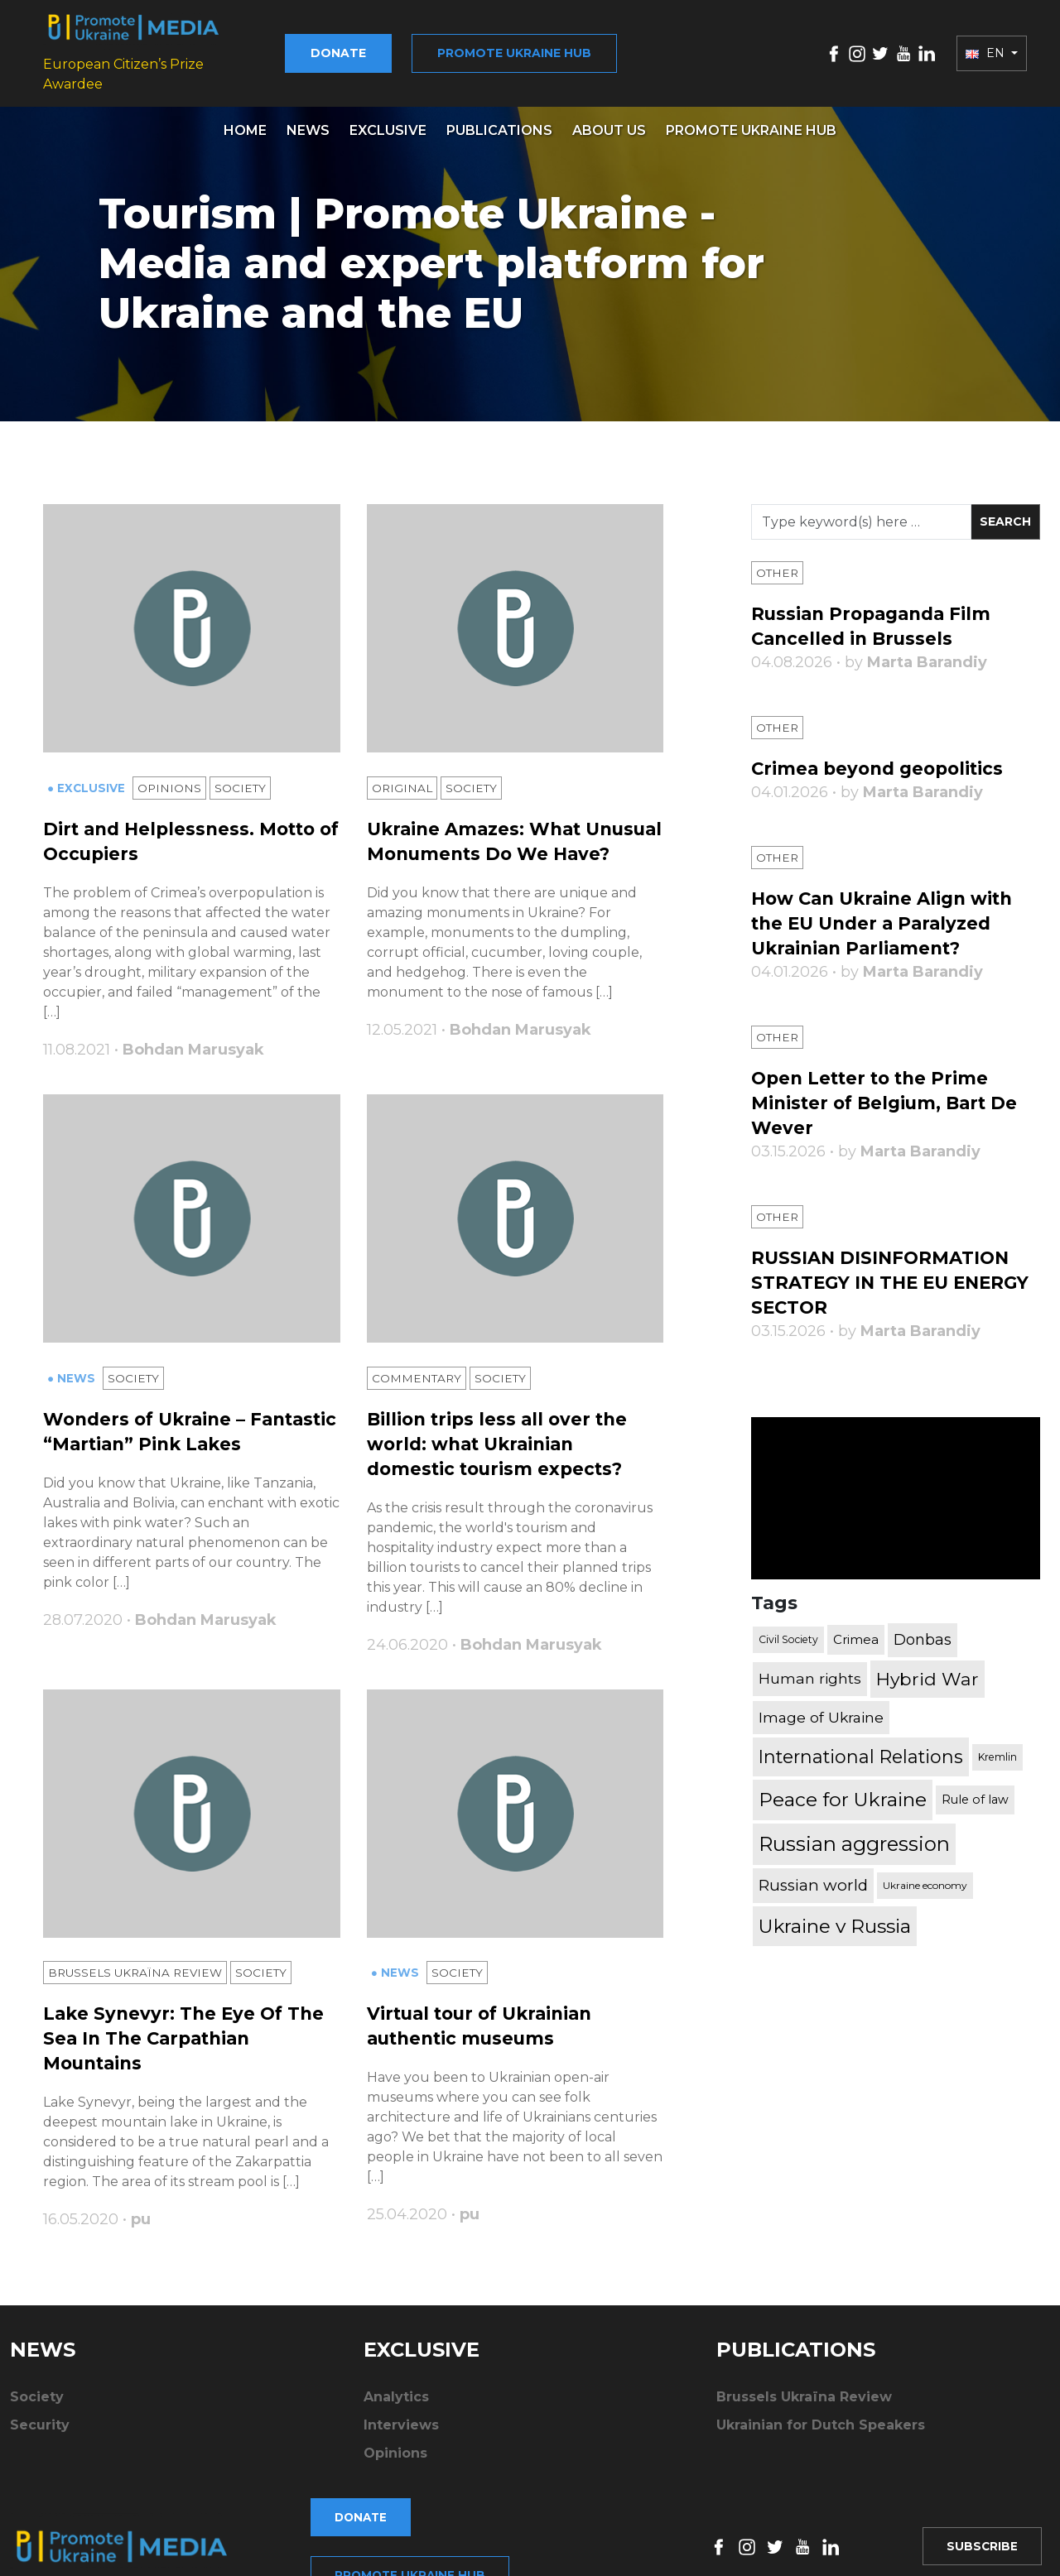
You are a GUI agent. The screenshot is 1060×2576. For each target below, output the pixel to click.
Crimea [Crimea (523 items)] (856, 1628)
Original (403, 778)
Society (242, 778)
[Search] (861, 510)
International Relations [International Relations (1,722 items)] (861, 1746)
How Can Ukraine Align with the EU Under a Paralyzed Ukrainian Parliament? (888, 912)
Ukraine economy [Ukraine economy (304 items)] (925, 1873)
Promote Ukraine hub (536, 47)
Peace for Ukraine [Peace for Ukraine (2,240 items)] (843, 1788)
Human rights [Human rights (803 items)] (810, 1667)
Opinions (170, 778)
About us (609, 119)
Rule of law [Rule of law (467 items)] (975, 1788)
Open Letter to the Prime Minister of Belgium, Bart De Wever (889, 1091)
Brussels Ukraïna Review (138, 1971)
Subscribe (980, 2514)
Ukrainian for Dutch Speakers (820, 2424)
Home (245, 119)
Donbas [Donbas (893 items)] (923, 1628)
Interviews (401, 2424)
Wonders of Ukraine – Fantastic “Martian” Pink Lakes (163, 1441)
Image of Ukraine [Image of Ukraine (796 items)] (821, 1706)
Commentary (417, 1374)
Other (778, 561)
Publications (499, 119)
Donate (360, 47)
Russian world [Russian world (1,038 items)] (813, 1873)
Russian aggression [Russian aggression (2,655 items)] (854, 1832)
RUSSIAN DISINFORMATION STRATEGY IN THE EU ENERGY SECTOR (883, 1271)
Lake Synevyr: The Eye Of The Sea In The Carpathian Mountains (186, 2038)
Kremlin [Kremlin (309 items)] (997, 1745)
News (308, 119)
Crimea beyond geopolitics (882, 757)
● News (73, 1374)
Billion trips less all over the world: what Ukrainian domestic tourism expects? (501, 1441)
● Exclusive (88, 778)
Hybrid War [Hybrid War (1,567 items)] (927, 1667)
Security (40, 2424)
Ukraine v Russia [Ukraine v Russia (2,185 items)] (835, 1914)
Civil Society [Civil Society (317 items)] (788, 1628)
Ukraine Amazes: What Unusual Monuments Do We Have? (505, 844)
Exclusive (387, 119)
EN (987, 47)
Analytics (396, 2396)
